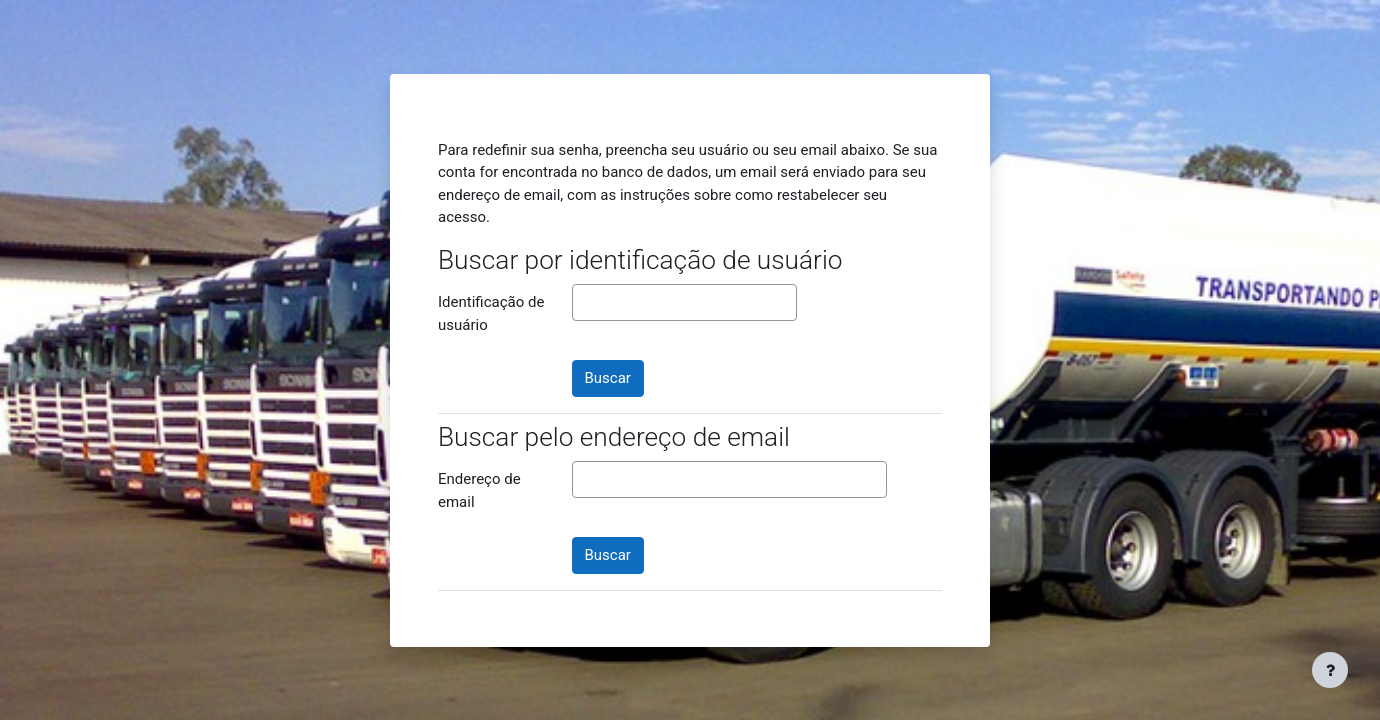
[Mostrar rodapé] (1330, 670)
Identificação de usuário (491, 313)
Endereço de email (479, 490)
